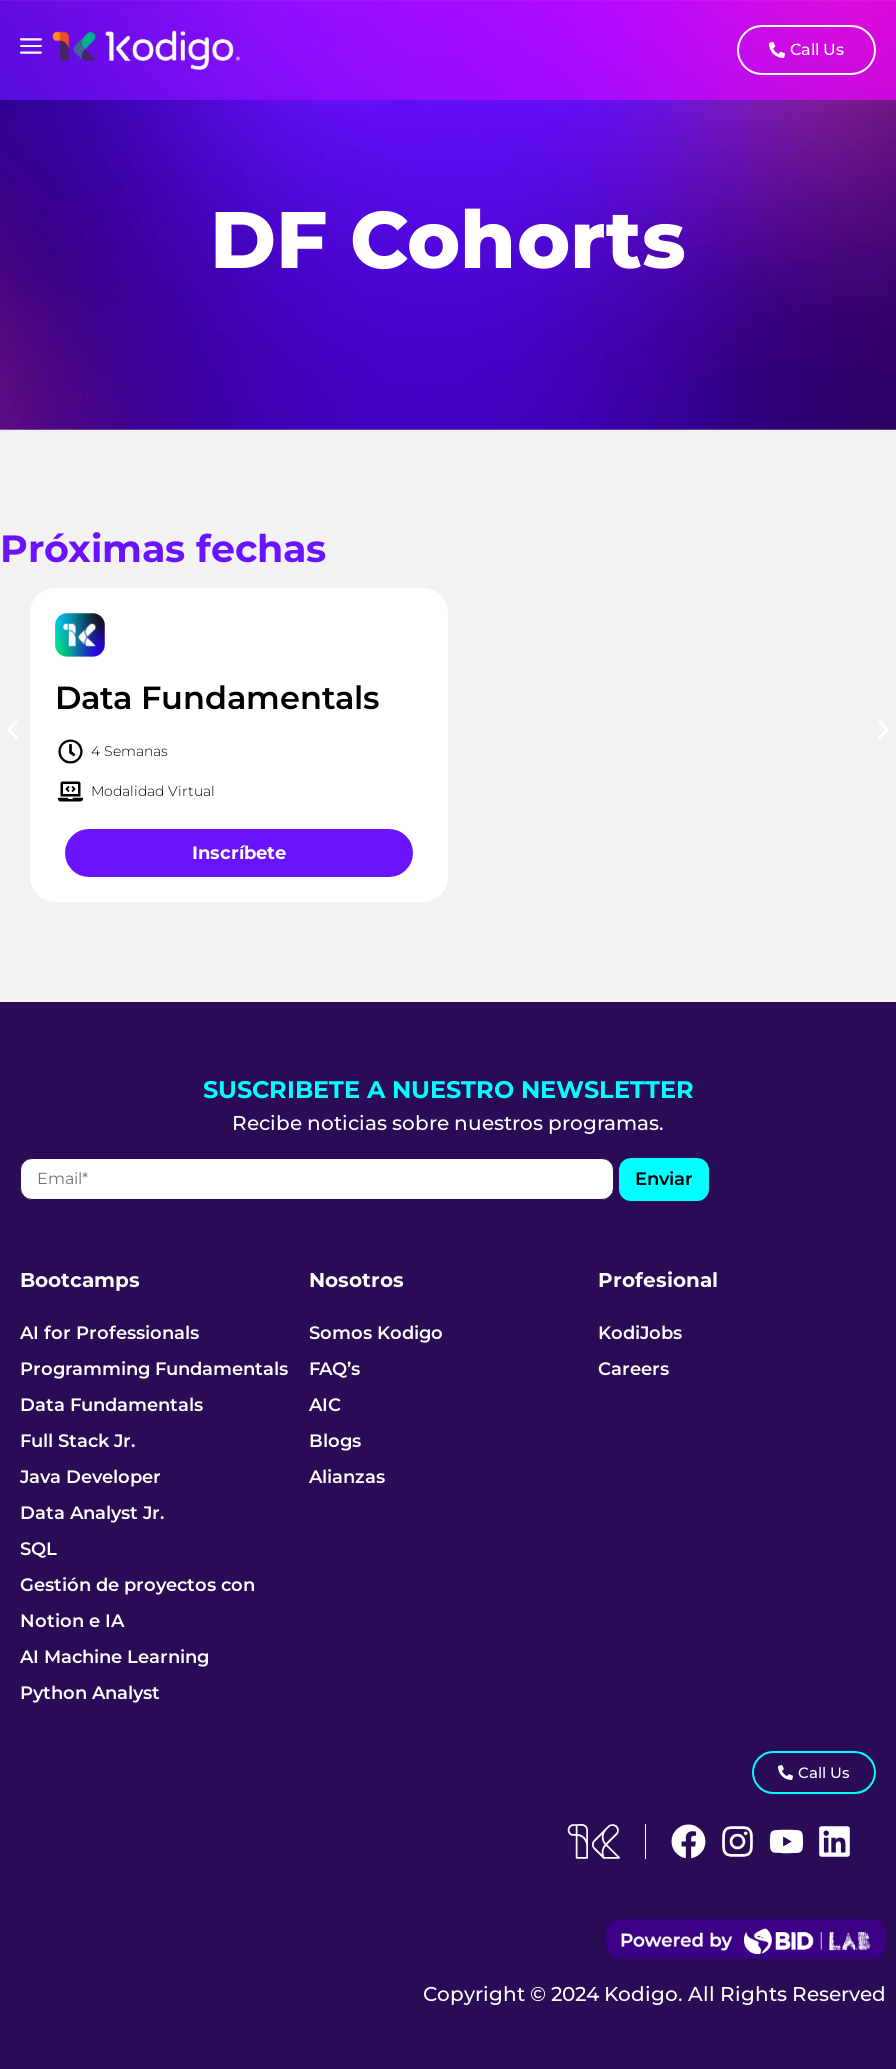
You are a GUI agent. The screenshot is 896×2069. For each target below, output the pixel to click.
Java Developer (90, 1477)
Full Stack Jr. (77, 1441)
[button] (12, 730)
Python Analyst (90, 1693)
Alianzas (347, 1477)
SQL (38, 1549)
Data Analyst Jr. (92, 1513)
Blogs (335, 1441)
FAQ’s (334, 1369)
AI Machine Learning (114, 1657)
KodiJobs (640, 1333)
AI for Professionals (109, 1333)
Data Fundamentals (111, 1405)
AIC (325, 1405)
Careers (633, 1369)
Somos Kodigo (376, 1333)
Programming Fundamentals (154, 1369)
